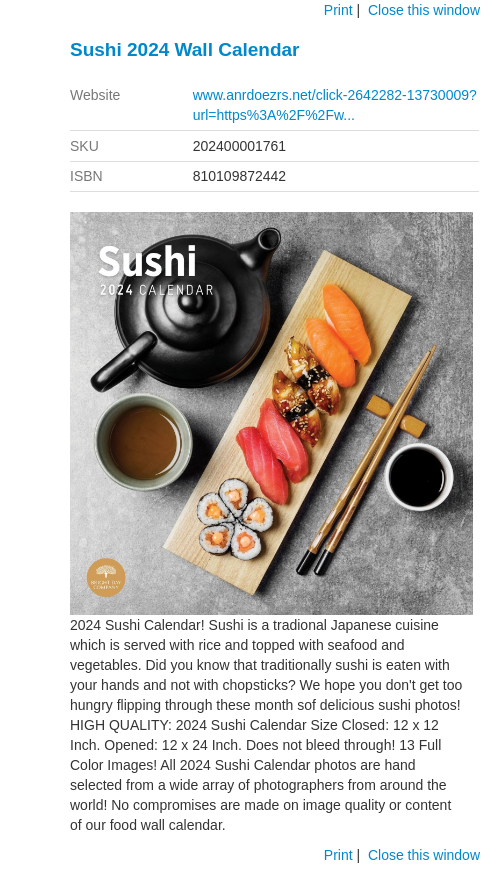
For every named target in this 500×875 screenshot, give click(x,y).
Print (338, 10)
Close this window (424, 10)
